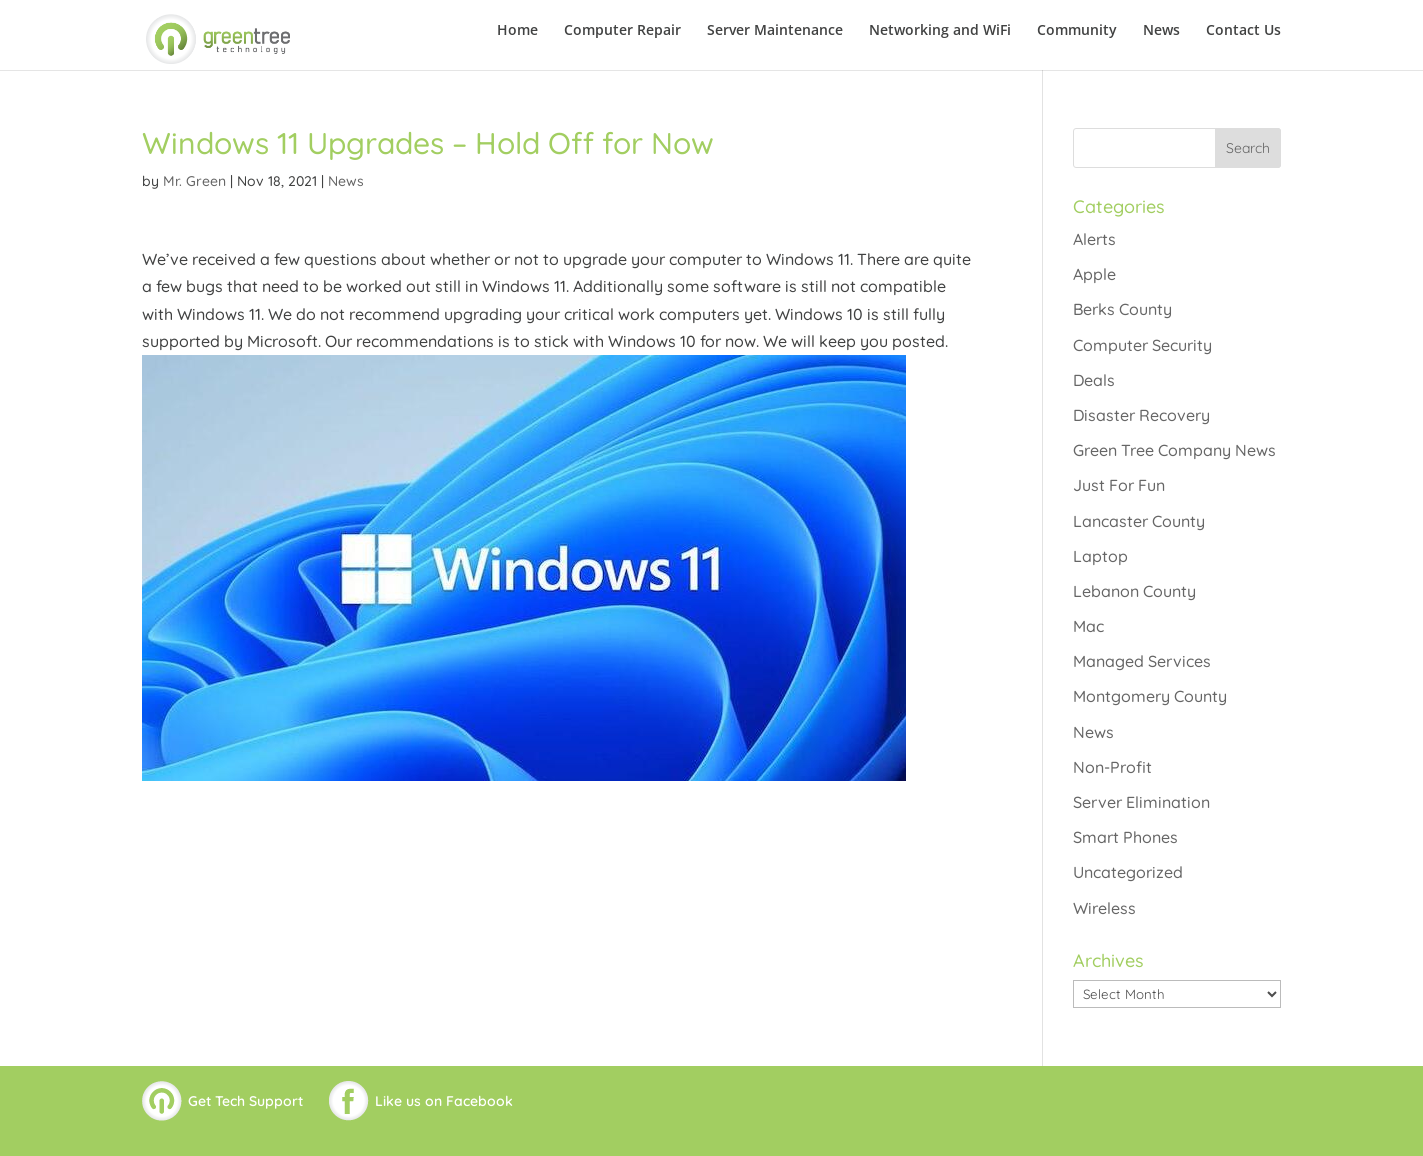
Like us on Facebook (444, 1101)
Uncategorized (1128, 872)
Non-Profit (1112, 767)
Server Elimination (1141, 802)
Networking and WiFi (940, 31)
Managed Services (1142, 661)
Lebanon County (1134, 591)
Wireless (1104, 908)
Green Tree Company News (1174, 450)
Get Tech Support (245, 1101)
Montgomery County (1150, 696)
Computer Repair (622, 31)
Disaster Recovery (1141, 415)
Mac (1088, 626)
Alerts (1094, 239)
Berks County (1122, 309)
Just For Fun (1119, 485)
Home (517, 31)
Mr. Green (194, 181)
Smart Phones (1125, 837)
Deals (1094, 380)
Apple (1094, 274)
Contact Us (1243, 31)
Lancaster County (1139, 521)
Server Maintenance (775, 31)
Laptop (1100, 556)
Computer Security (1142, 345)
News (1161, 31)
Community (1077, 31)
